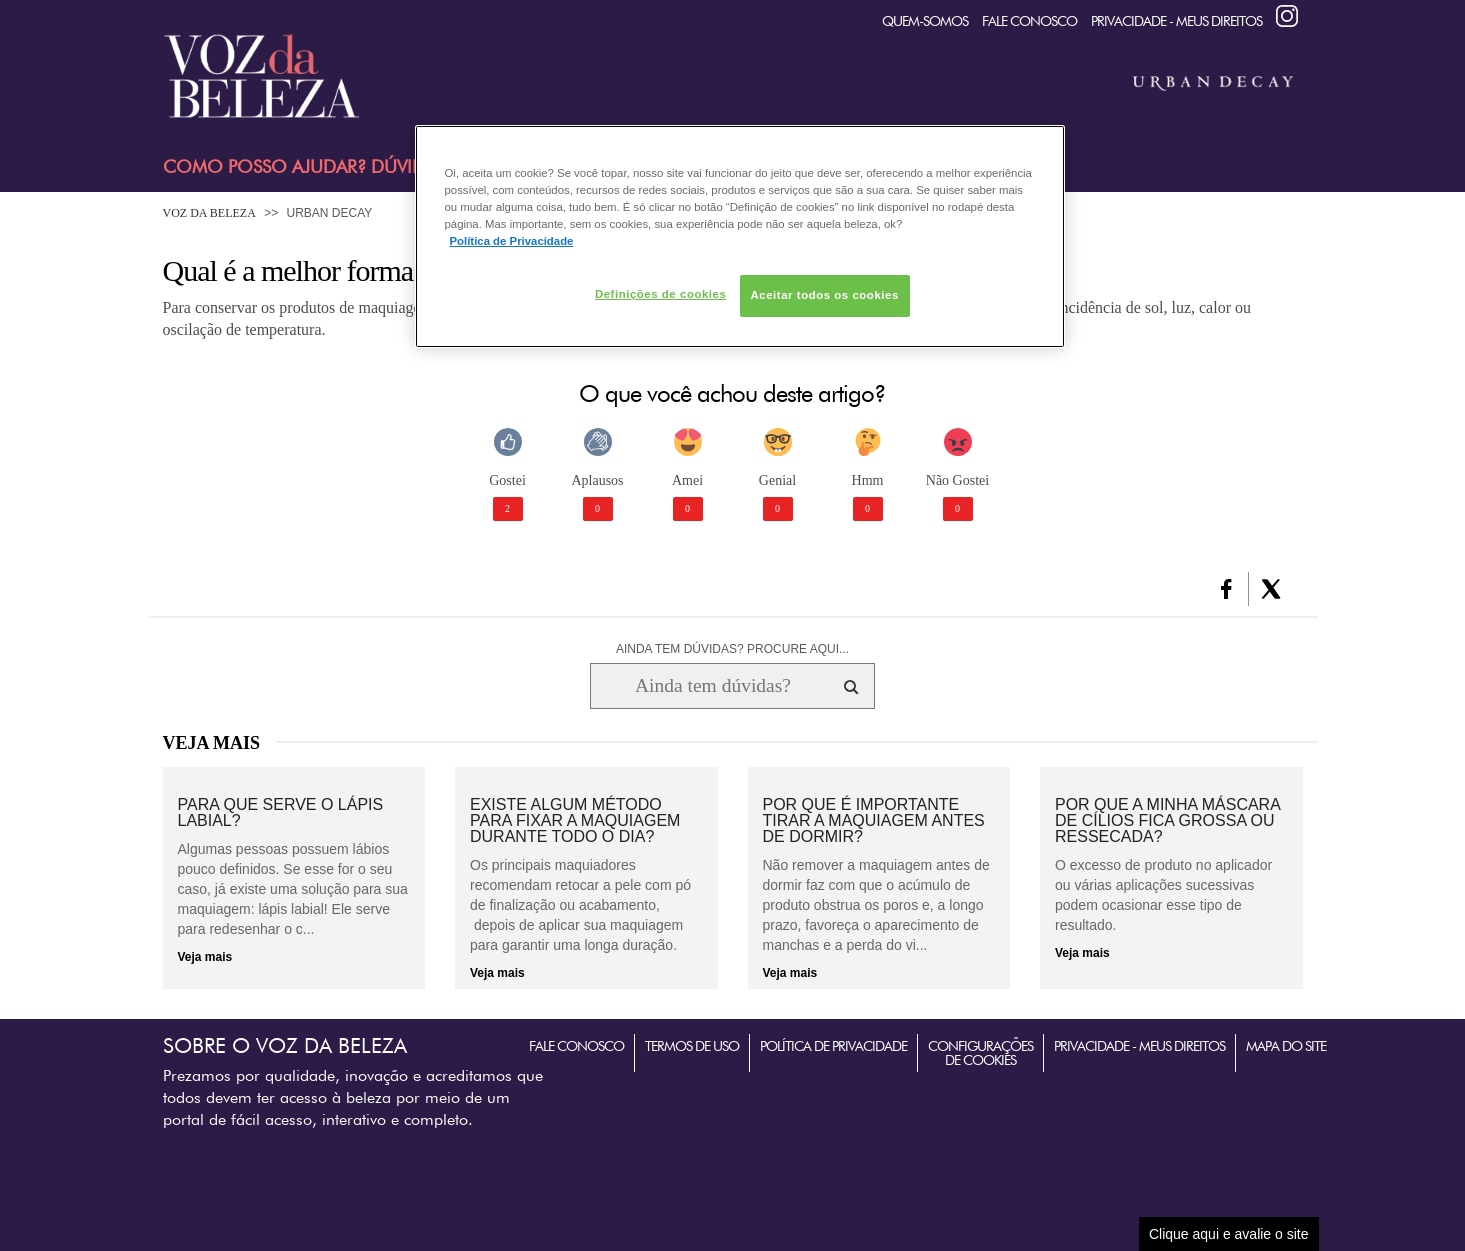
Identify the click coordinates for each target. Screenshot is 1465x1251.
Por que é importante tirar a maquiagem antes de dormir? (874, 821)
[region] (740, 236)
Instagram (1287, 16)
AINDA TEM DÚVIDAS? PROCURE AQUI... (732, 649)
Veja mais (205, 957)
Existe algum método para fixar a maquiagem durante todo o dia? (575, 821)
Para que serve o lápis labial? (281, 813)
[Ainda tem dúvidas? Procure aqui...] (712, 686)
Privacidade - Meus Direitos (1176, 21)
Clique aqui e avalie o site (1229, 1234)
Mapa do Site (1286, 1046)
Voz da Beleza (209, 213)
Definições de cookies (660, 294)
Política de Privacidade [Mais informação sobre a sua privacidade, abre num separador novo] (512, 241)
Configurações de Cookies (980, 1053)
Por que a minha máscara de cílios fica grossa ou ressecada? (1167, 821)
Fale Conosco (1029, 21)
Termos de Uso (692, 1046)
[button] (1226, 589)
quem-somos (925, 21)
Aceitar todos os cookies (825, 295)
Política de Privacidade (833, 1046)
